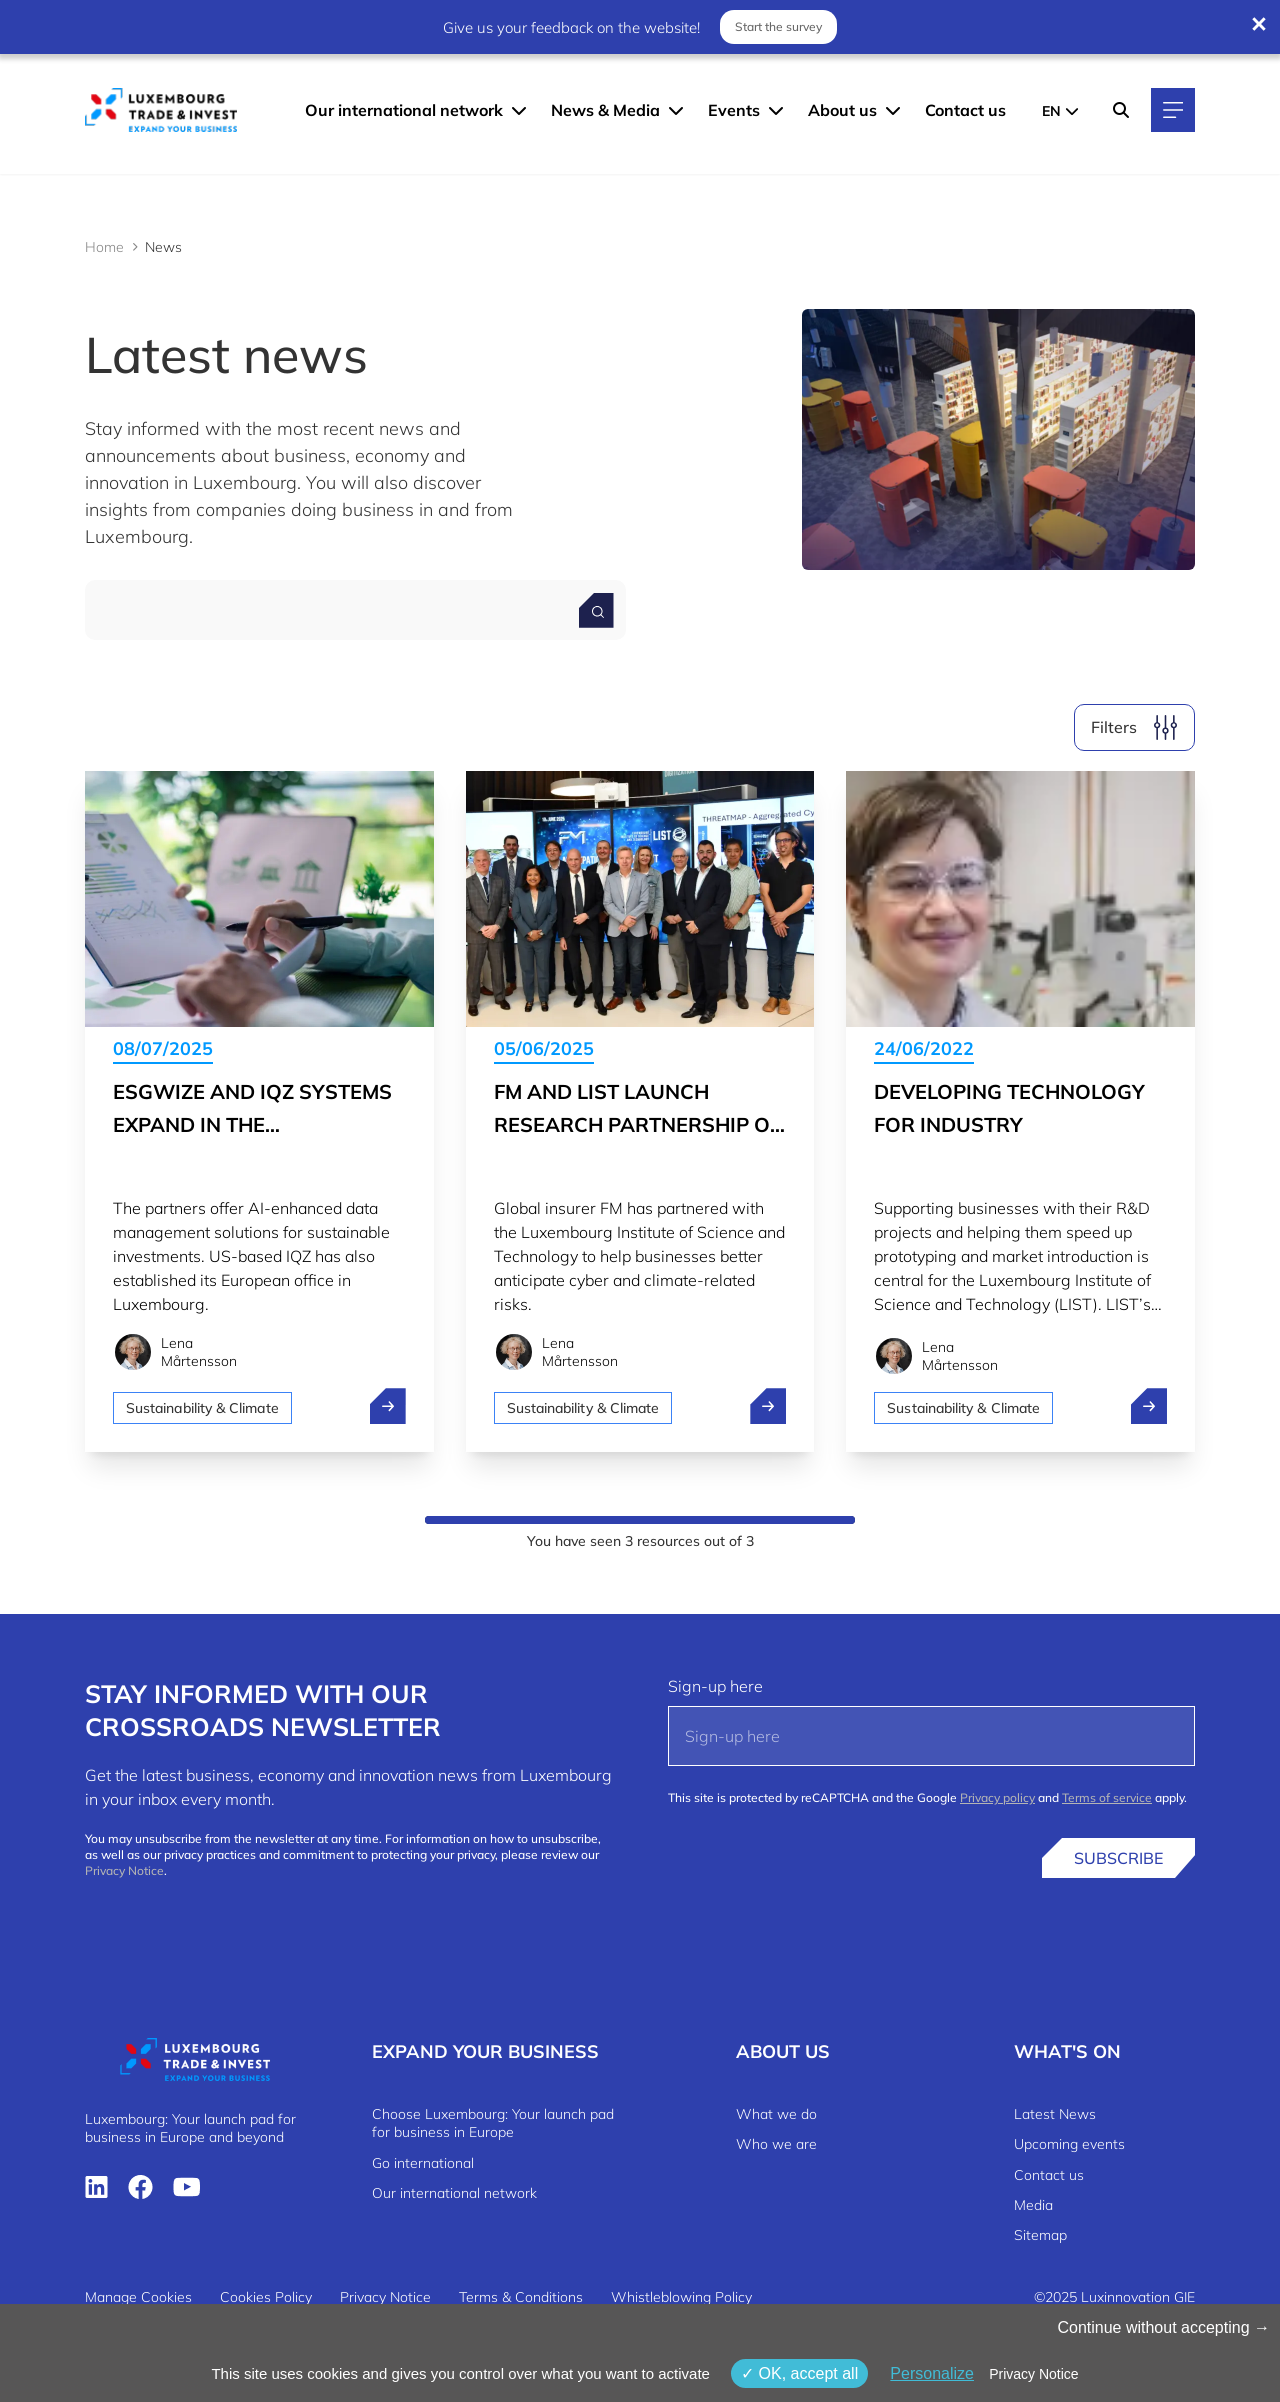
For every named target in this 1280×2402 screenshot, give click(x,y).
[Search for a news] (596, 610)
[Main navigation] (1173, 110)
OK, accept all (799, 2373)
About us (842, 110)
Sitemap (1040, 2235)
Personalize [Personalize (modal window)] (932, 2373)
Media (1033, 2205)
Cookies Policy (266, 2297)
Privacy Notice (124, 1870)
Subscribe (1118, 1858)
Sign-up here (715, 1686)
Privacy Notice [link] (1033, 2374)
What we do (776, 2114)
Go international (423, 2163)
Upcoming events (1069, 2144)
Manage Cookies (138, 2297)
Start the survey (778, 26)
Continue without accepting (1163, 2327)
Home (104, 247)
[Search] (1121, 110)
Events (734, 110)
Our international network (404, 110)
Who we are (776, 2144)
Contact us (965, 110)
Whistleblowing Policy (681, 2297)
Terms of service (1107, 1797)
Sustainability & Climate (202, 1408)
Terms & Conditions (521, 2297)
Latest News (1055, 2114)
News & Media (605, 110)
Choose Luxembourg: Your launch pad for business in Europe (493, 2123)
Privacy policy (997, 1797)
